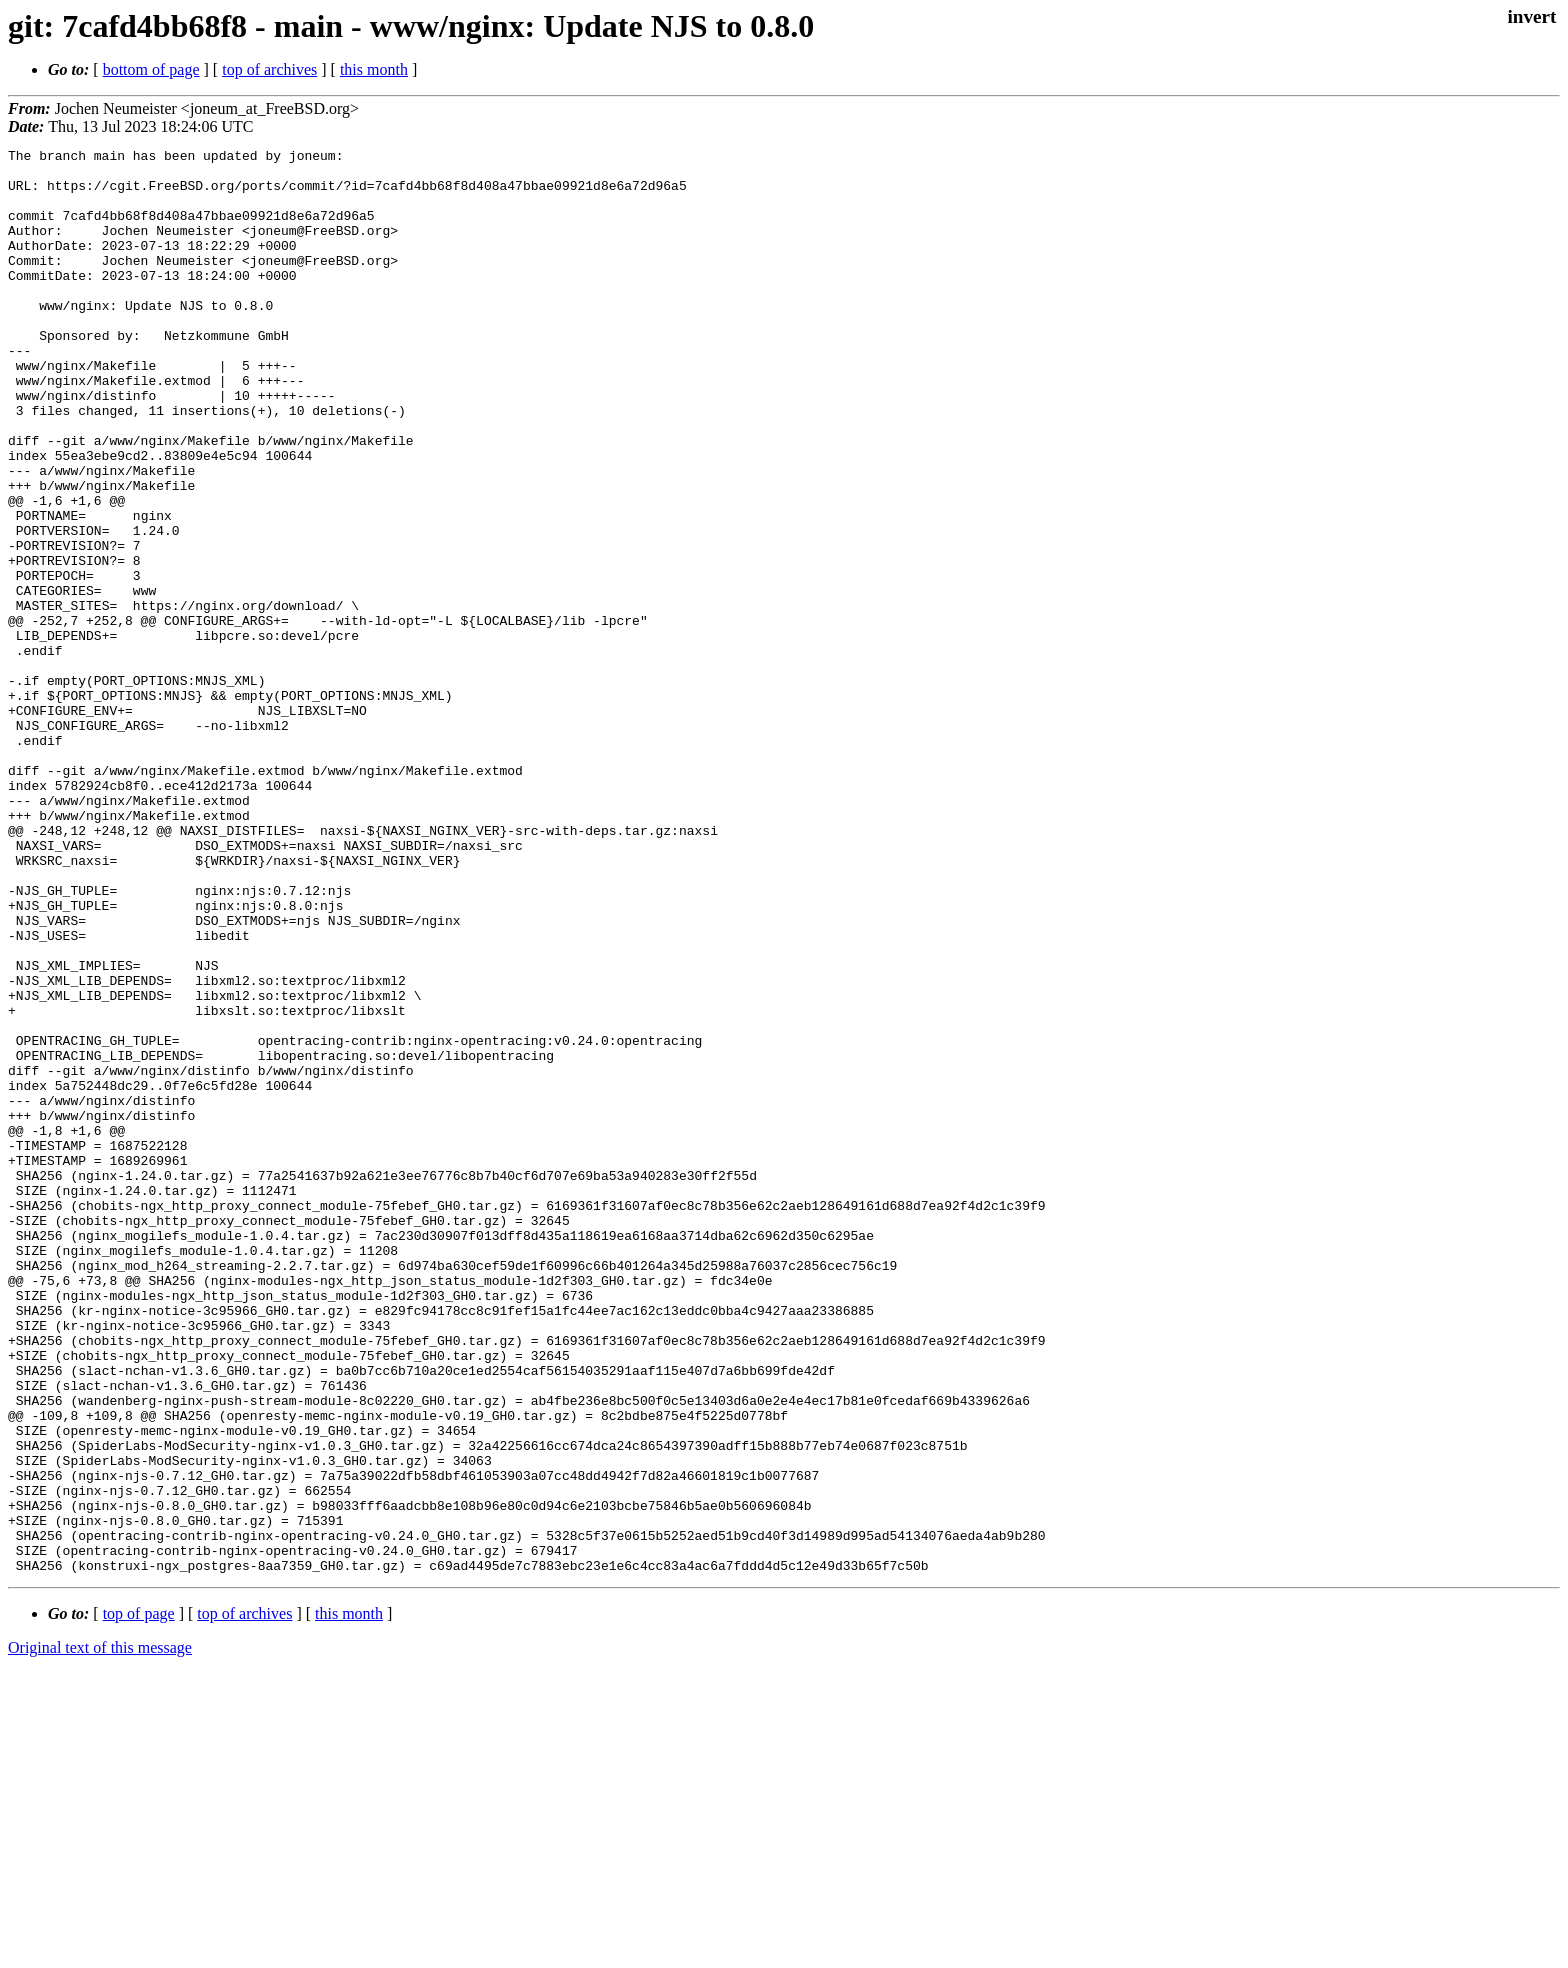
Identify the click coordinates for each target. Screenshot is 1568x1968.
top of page (139, 1898)
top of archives (269, 69)
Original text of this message (100, 1932)
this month (374, 69)
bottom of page (151, 69)
